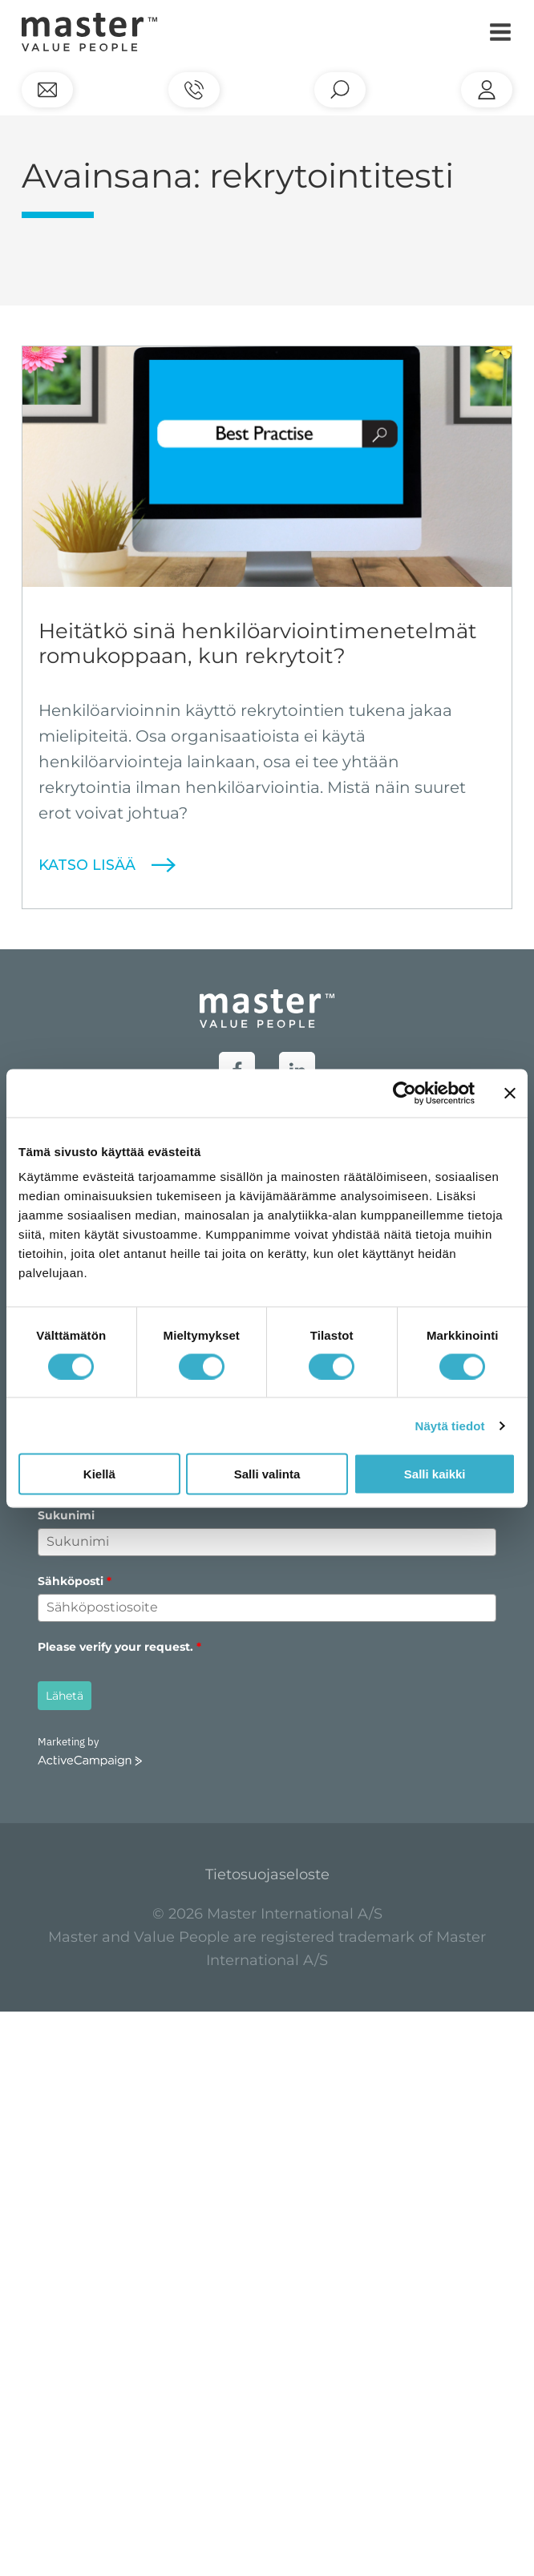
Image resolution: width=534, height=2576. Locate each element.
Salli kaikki (435, 1474)
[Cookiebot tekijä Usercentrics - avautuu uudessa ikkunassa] (404, 1093)
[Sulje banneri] (510, 1092)
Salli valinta (267, 1474)
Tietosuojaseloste (267, 1874)
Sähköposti (74, 1581)
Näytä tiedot (450, 1425)
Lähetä (64, 1695)
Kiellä (99, 1474)
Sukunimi (66, 1515)
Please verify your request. (119, 1647)
